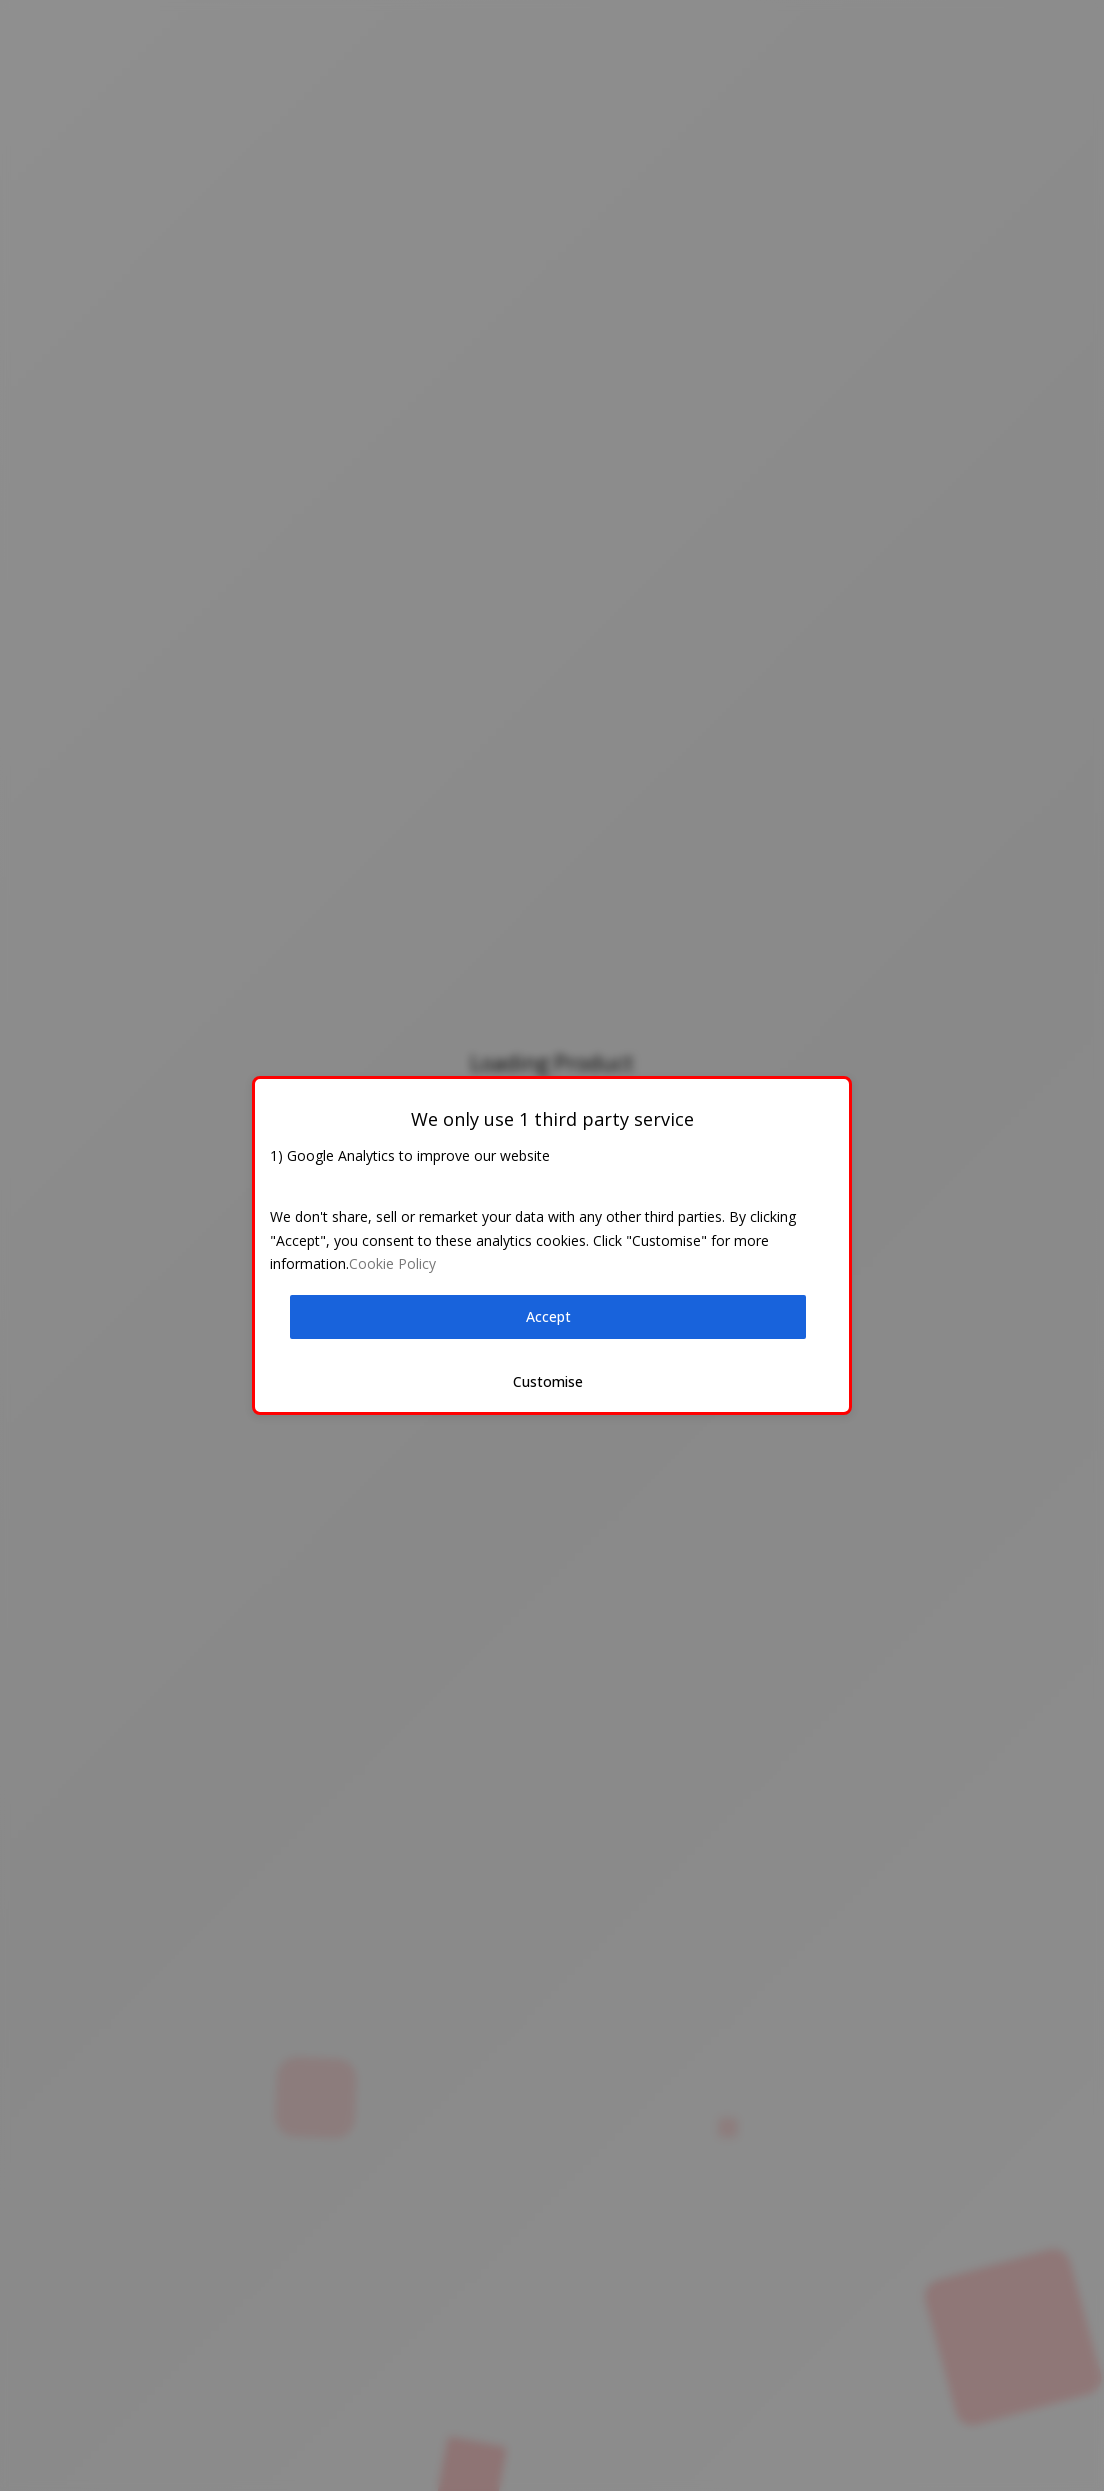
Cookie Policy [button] (392, 1263)
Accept (548, 1316)
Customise (548, 1381)
